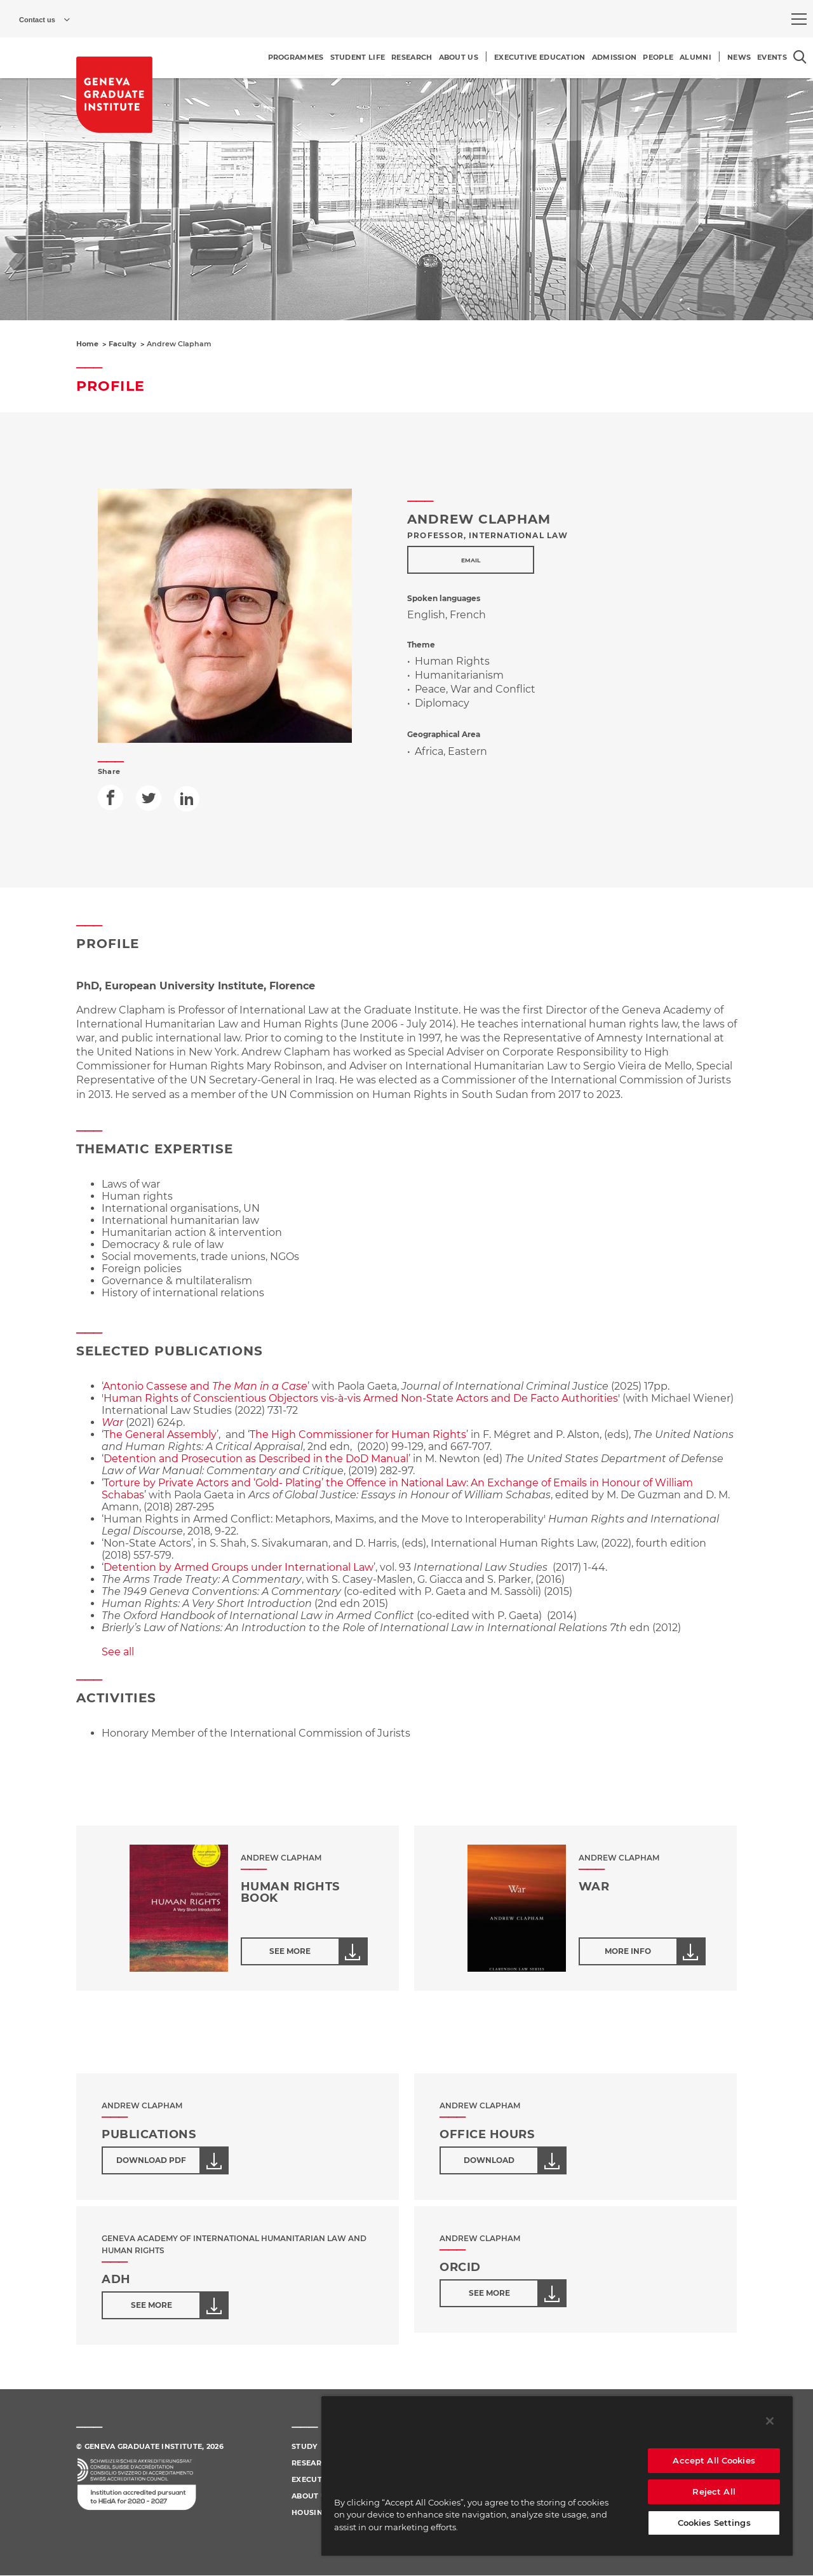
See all (118, 1652)
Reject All (713, 2491)
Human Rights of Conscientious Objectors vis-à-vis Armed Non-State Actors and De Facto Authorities (361, 1398)
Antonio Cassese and (205, 1386)
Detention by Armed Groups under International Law (238, 1567)
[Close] (770, 2421)
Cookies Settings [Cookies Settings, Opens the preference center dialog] (714, 2523)
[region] (557, 2476)
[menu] (799, 19)
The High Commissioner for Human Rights (358, 1434)
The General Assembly (160, 1434)
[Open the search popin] (800, 57)
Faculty (123, 343)
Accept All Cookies (714, 2460)
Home (87, 343)
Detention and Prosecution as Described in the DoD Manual (256, 1459)
